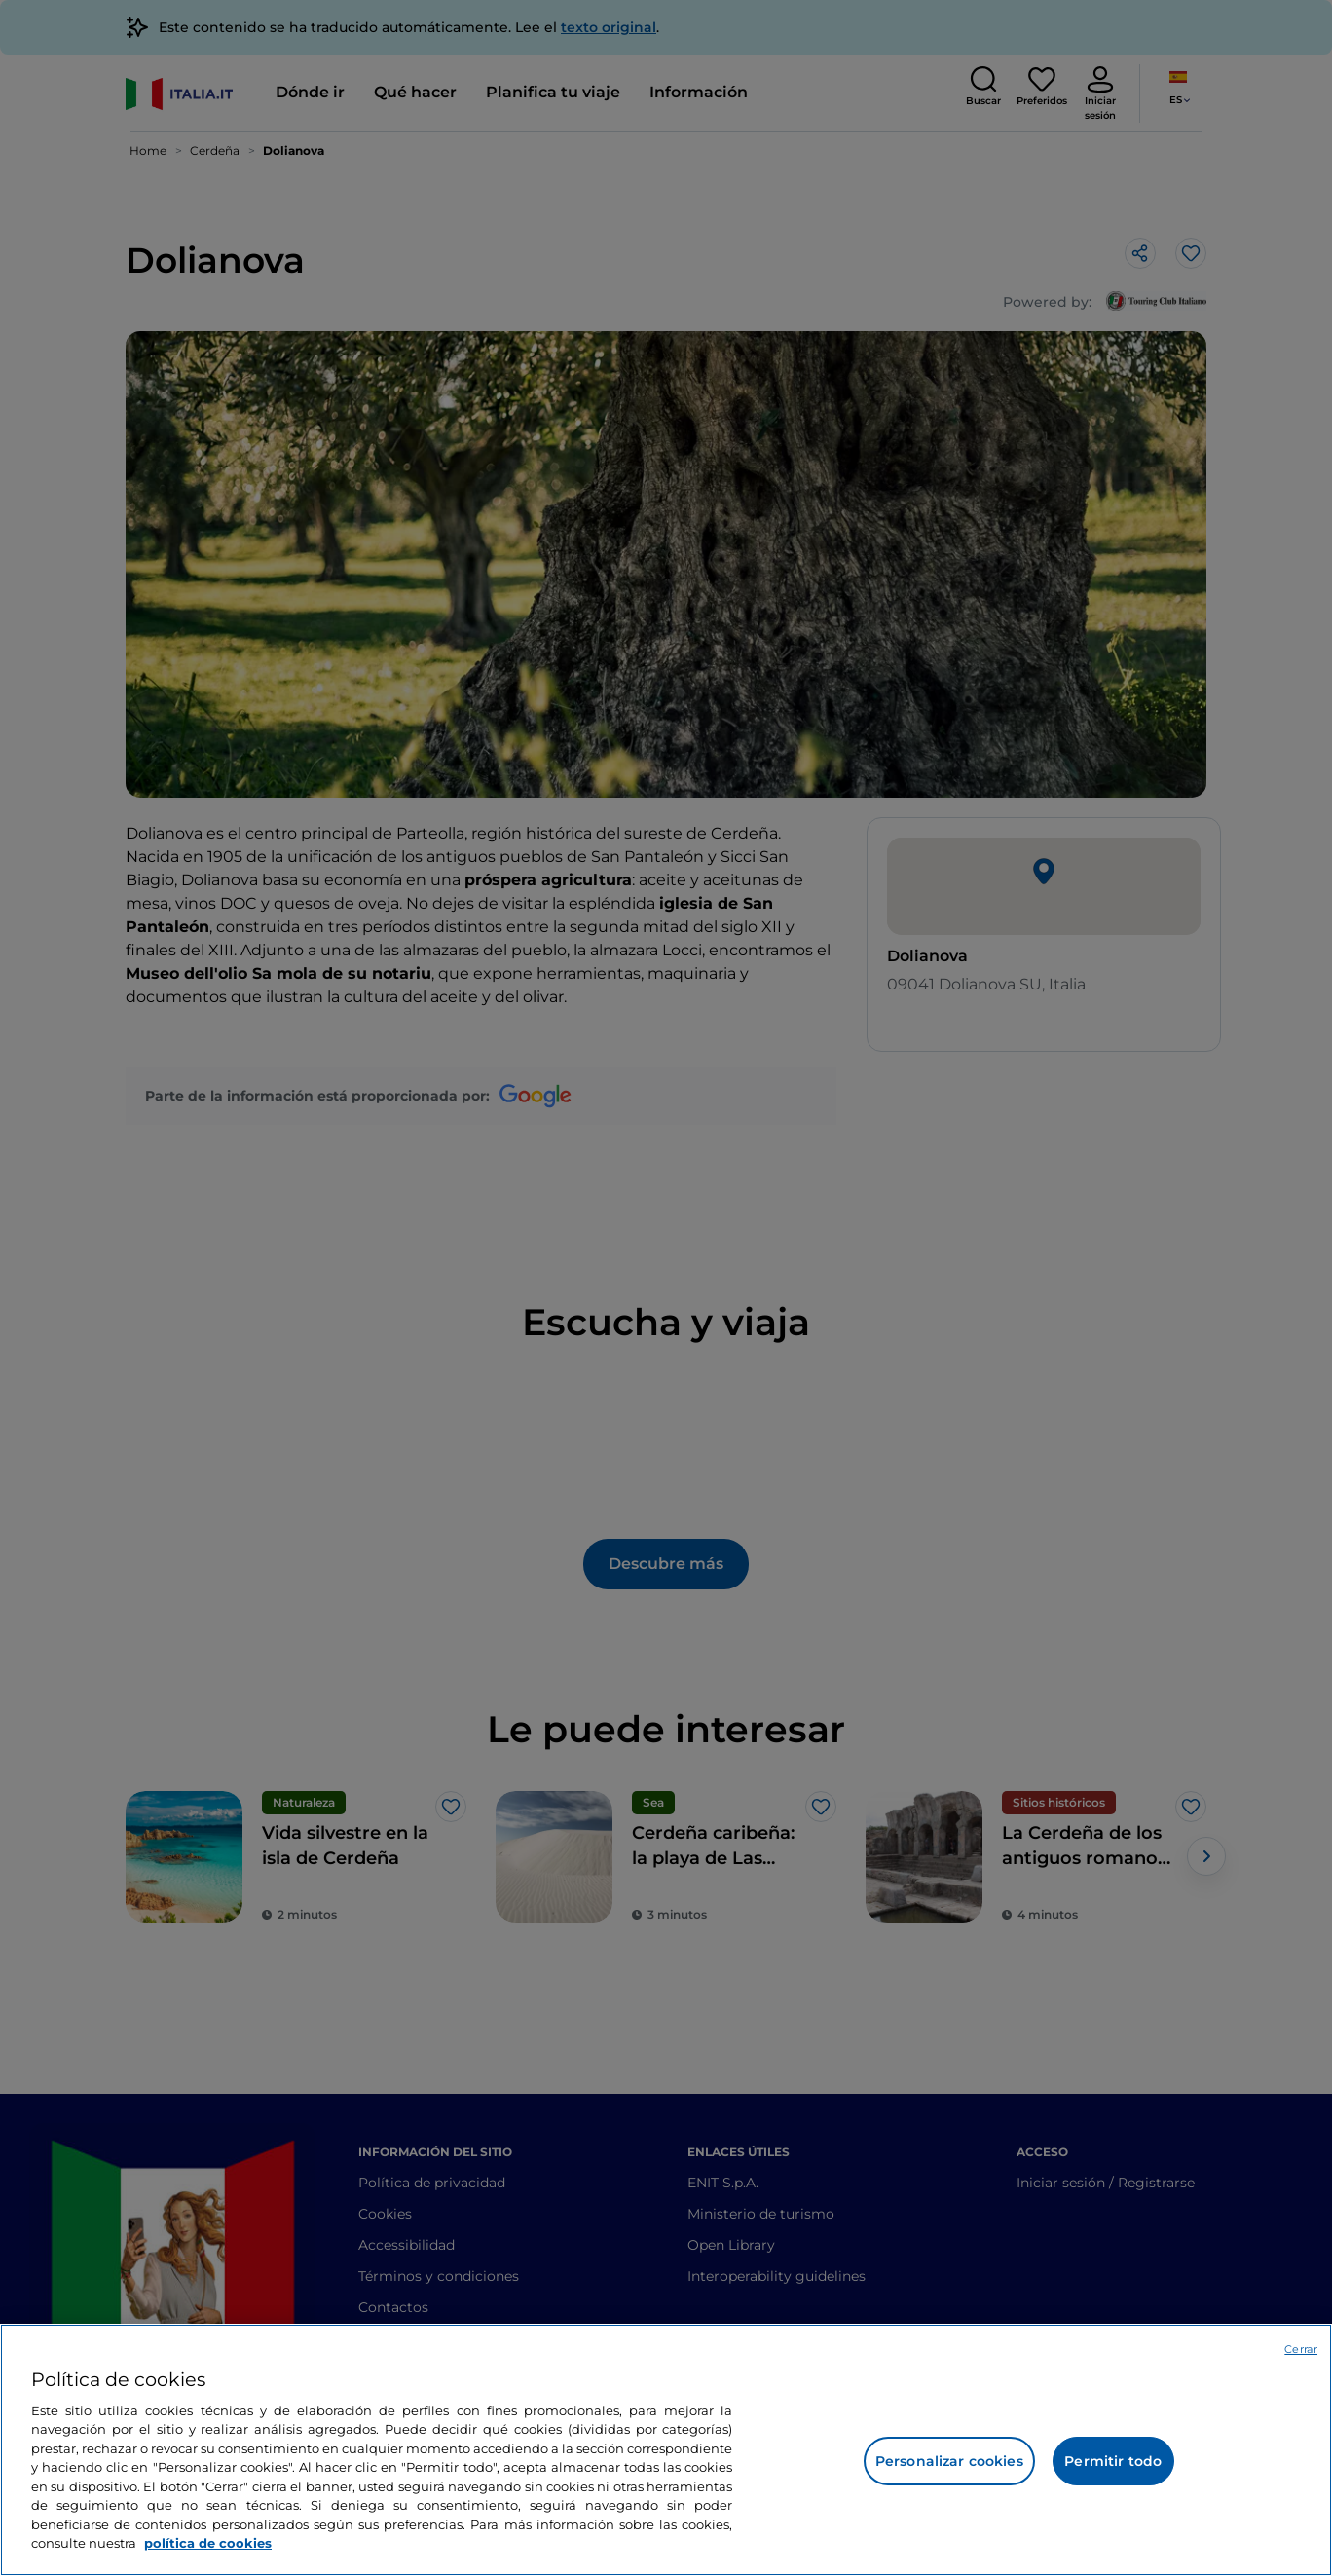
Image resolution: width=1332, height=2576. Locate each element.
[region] (666, 2450)
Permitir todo (1113, 2461)
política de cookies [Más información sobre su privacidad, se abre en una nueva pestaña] (208, 2543)
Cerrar (1300, 2349)
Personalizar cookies (949, 2461)
